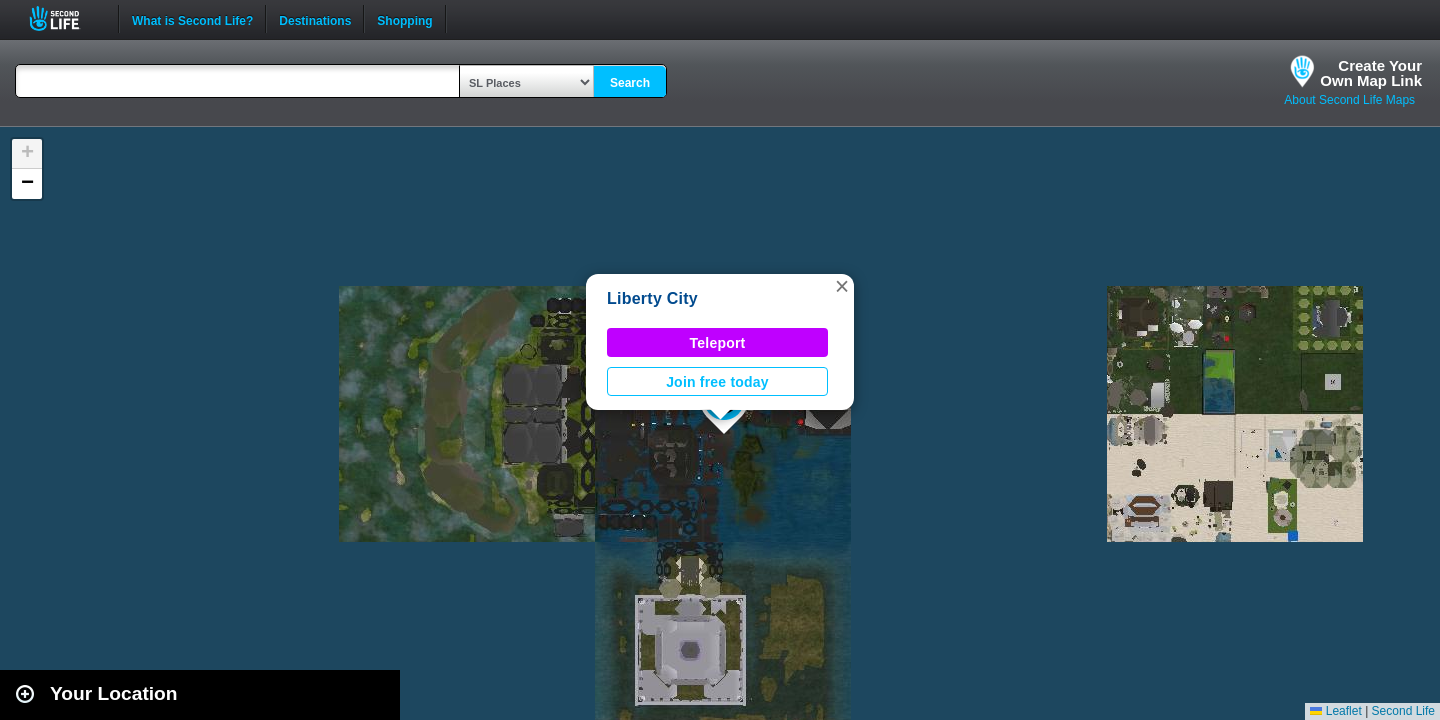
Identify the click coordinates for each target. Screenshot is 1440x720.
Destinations (315, 19)
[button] (842, 286)
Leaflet (1335, 711)
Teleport (718, 343)
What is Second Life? (192, 19)
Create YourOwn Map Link (1371, 73)
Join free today (717, 382)
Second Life (65, 18)
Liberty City (652, 298)
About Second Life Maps (1349, 100)
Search (630, 83)
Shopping (404, 19)
